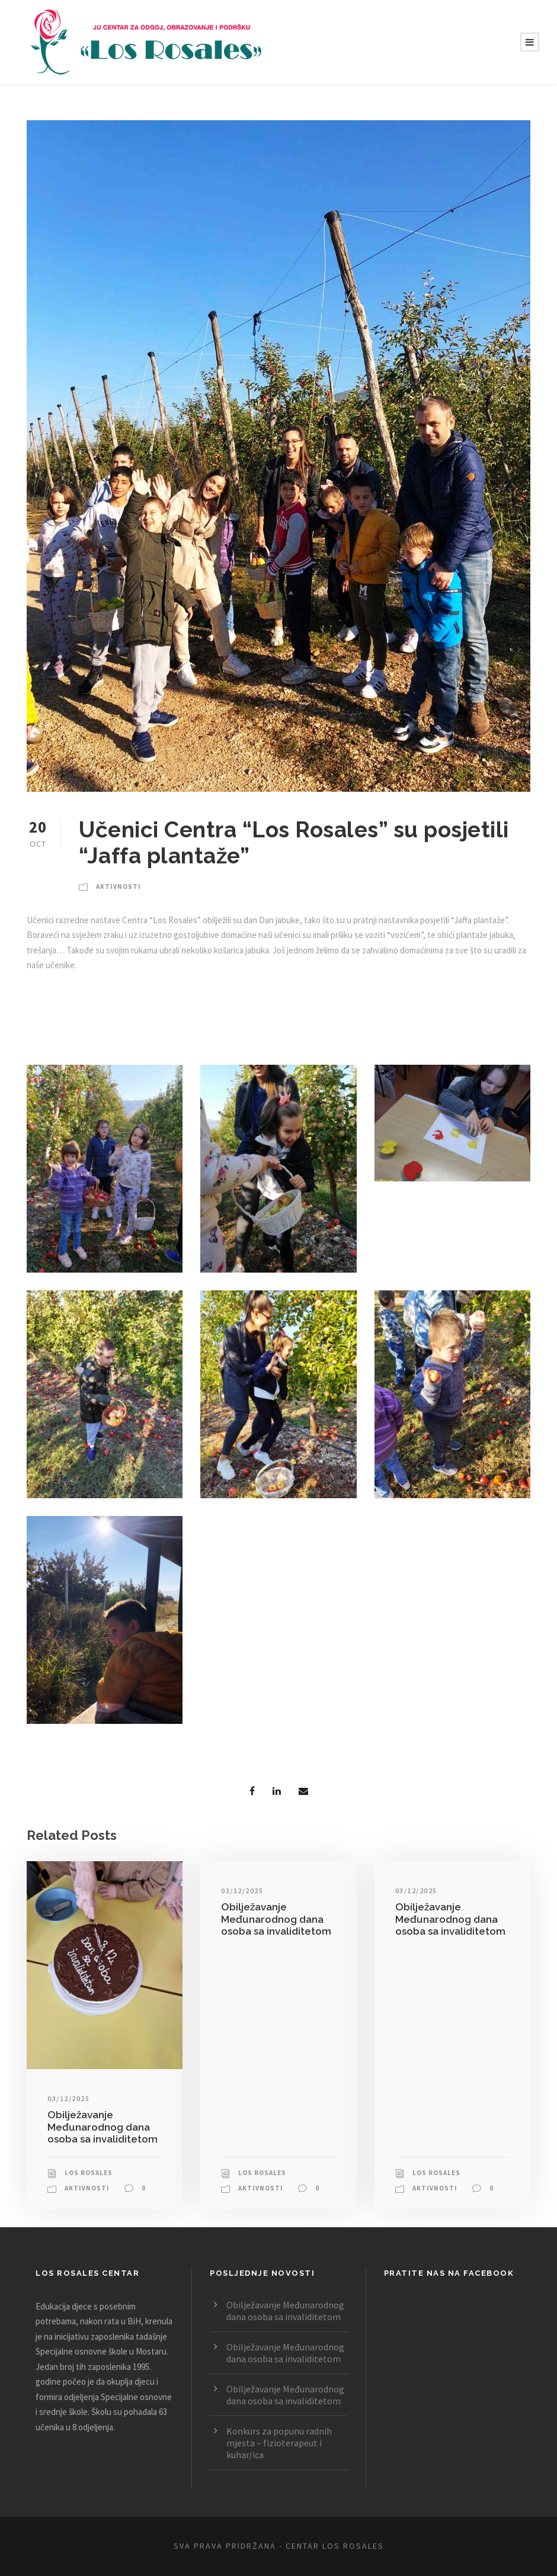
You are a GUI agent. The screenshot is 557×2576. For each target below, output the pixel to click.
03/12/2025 (68, 2098)
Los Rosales (89, 2173)
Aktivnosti (118, 886)
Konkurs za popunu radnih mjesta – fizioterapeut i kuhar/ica (279, 2443)
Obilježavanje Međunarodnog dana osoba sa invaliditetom (102, 2127)
